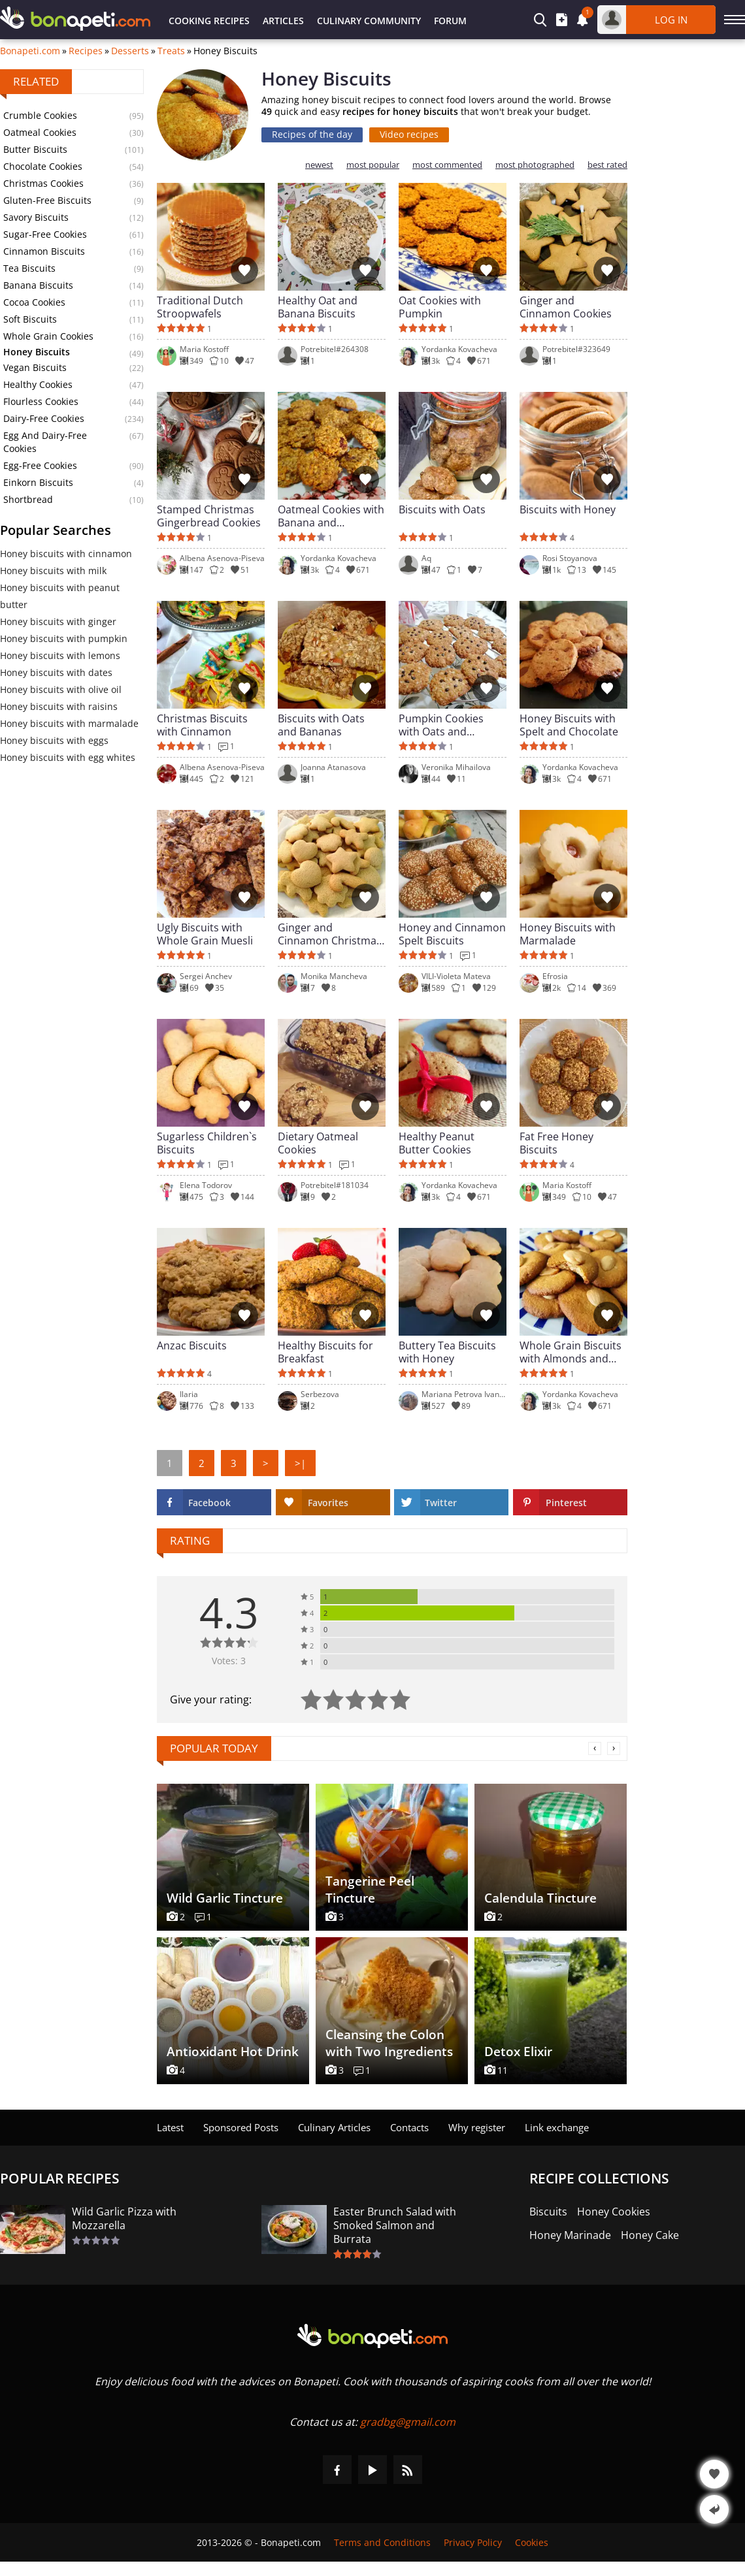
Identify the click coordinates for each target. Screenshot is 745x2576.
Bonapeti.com (30, 51)
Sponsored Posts (240, 2127)
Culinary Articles (334, 2127)
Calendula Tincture (540, 1898)
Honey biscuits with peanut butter (60, 596)
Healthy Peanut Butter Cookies (436, 1143)
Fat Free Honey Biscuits (556, 1143)
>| (300, 1463)
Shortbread (28, 499)
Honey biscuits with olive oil (61, 689)
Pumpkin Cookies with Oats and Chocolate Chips (441, 725)
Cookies (531, 2542)
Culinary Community (369, 20)
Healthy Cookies (38, 384)
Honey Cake (650, 2235)
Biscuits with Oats (442, 510)
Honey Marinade (570, 2235)
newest (319, 165)
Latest (170, 2127)
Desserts (130, 51)
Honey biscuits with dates (56, 672)
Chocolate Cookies (42, 166)
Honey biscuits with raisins (59, 706)
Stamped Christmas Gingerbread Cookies (209, 516)
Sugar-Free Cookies (45, 234)
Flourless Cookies (40, 401)
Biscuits (548, 2212)
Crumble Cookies (40, 115)
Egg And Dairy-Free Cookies (45, 442)
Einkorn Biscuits (38, 482)
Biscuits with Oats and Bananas (321, 725)
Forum (450, 20)
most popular (372, 165)
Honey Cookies (613, 2212)
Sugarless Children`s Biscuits (207, 1143)
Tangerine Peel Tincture (369, 1890)
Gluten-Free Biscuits (47, 200)
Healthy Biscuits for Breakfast (325, 1352)
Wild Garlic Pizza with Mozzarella (124, 2218)
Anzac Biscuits (192, 1346)
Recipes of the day (312, 134)
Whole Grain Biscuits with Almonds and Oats (570, 1352)
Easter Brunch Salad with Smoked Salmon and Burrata (394, 2225)
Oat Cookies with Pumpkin (440, 307)
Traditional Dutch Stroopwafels (200, 307)
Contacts (409, 2127)
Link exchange (557, 2127)
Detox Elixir (518, 2051)
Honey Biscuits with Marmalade (568, 934)
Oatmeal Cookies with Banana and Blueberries (331, 516)
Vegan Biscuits (35, 367)
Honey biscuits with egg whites (67, 757)
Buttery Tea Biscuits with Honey (447, 1352)
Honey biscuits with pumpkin (63, 638)
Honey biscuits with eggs (54, 740)
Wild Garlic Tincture (225, 1898)
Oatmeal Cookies (39, 132)
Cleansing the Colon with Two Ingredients (389, 2043)
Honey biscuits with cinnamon (66, 553)
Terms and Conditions (382, 2542)
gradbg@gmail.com (407, 2422)
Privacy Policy (473, 2542)
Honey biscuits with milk (53, 570)
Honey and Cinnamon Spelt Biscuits (452, 934)
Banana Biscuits (38, 285)
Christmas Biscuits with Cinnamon (202, 725)
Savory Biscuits (36, 217)
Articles (283, 20)
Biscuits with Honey (568, 510)
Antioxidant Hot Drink (233, 2051)
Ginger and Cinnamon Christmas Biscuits (330, 934)
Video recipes (409, 134)
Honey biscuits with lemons (60, 655)
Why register (476, 2127)
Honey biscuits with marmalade (69, 723)
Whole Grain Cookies (48, 336)
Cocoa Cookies (34, 302)
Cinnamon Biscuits (44, 251)
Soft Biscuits (30, 319)
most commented (447, 165)
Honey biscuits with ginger (58, 621)
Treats (171, 51)
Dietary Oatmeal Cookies (318, 1143)
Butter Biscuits (35, 149)
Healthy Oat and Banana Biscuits (317, 307)
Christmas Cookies (43, 183)
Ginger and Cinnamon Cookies (566, 307)
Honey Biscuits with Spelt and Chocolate (569, 725)
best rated (607, 165)
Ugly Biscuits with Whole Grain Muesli (205, 934)
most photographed (534, 165)
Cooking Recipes (209, 20)
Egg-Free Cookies (40, 465)
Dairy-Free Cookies (43, 418)
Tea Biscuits (29, 268)
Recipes (86, 51)
